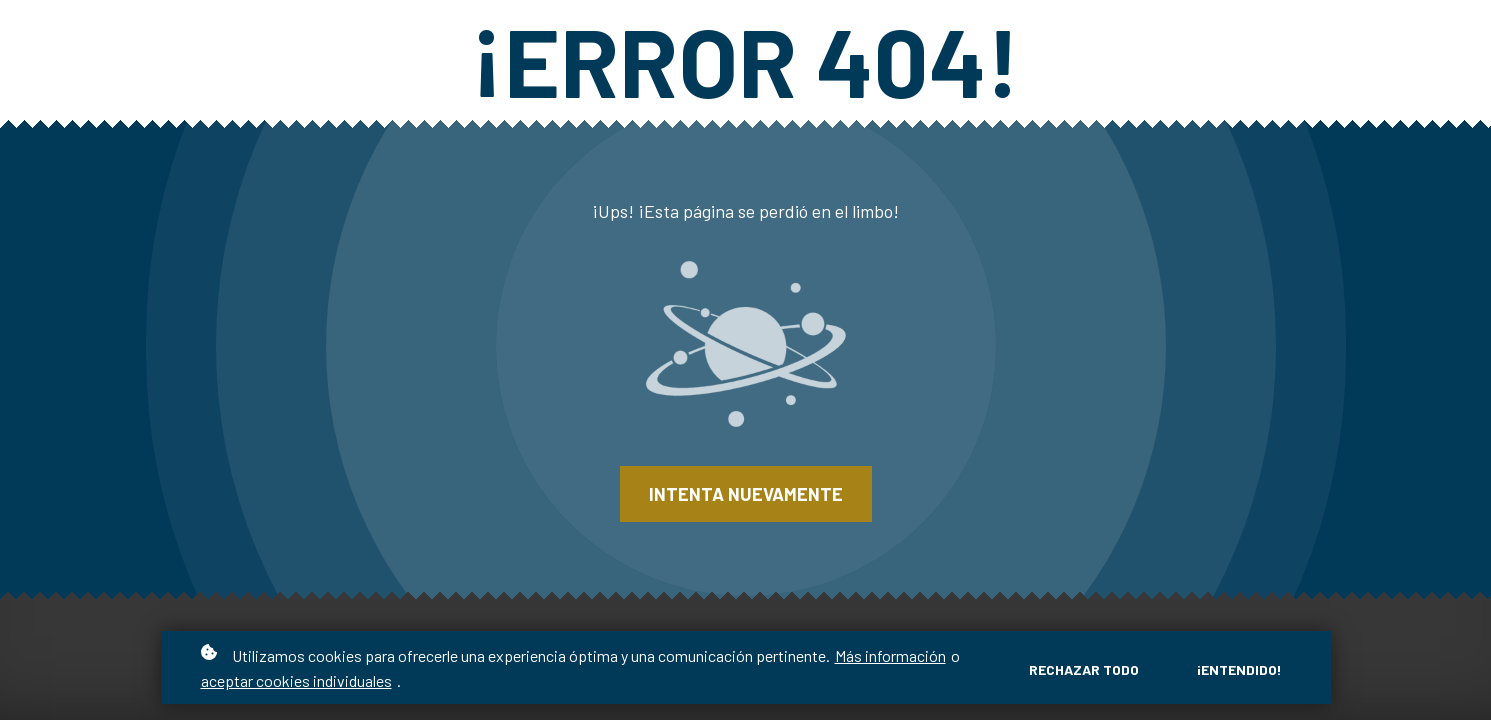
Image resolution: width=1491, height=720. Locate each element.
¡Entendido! (1239, 669)
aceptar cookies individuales (296, 680)
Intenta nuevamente (746, 494)
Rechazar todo (1084, 669)
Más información (890, 655)
